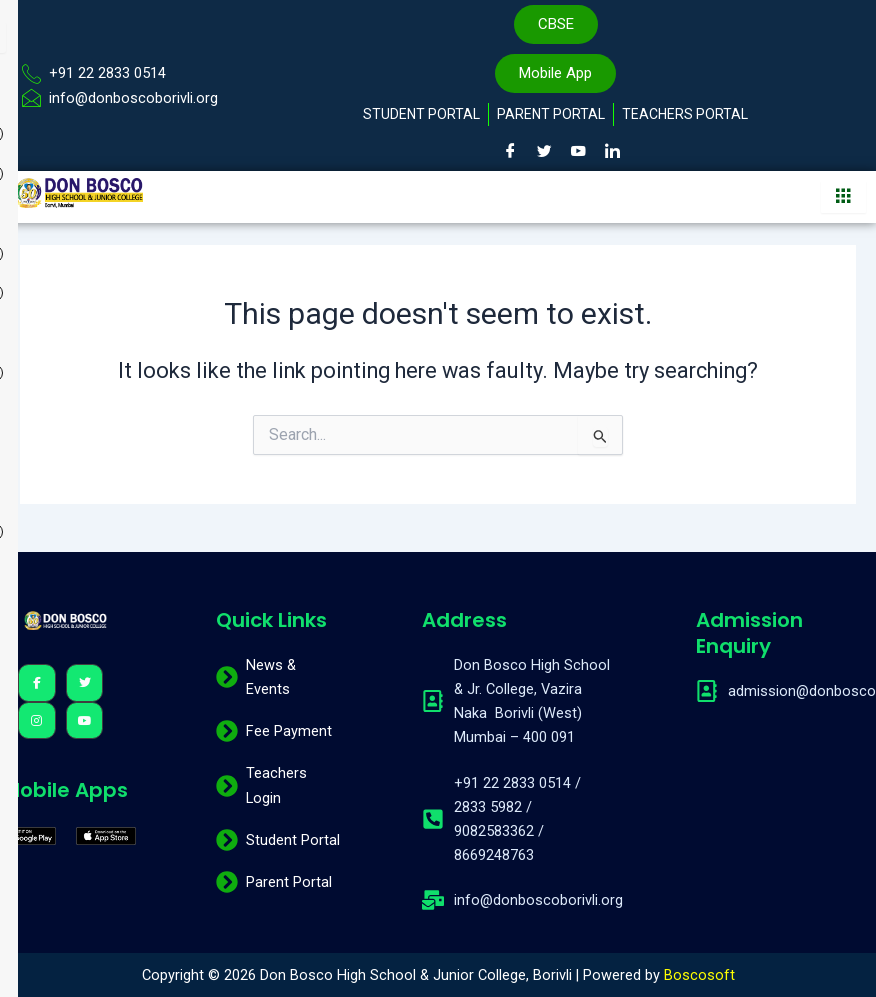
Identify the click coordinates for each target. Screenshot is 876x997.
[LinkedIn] (612, 151)
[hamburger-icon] (843, 197)
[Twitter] (544, 151)
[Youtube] (578, 151)
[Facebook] (510, 151)
